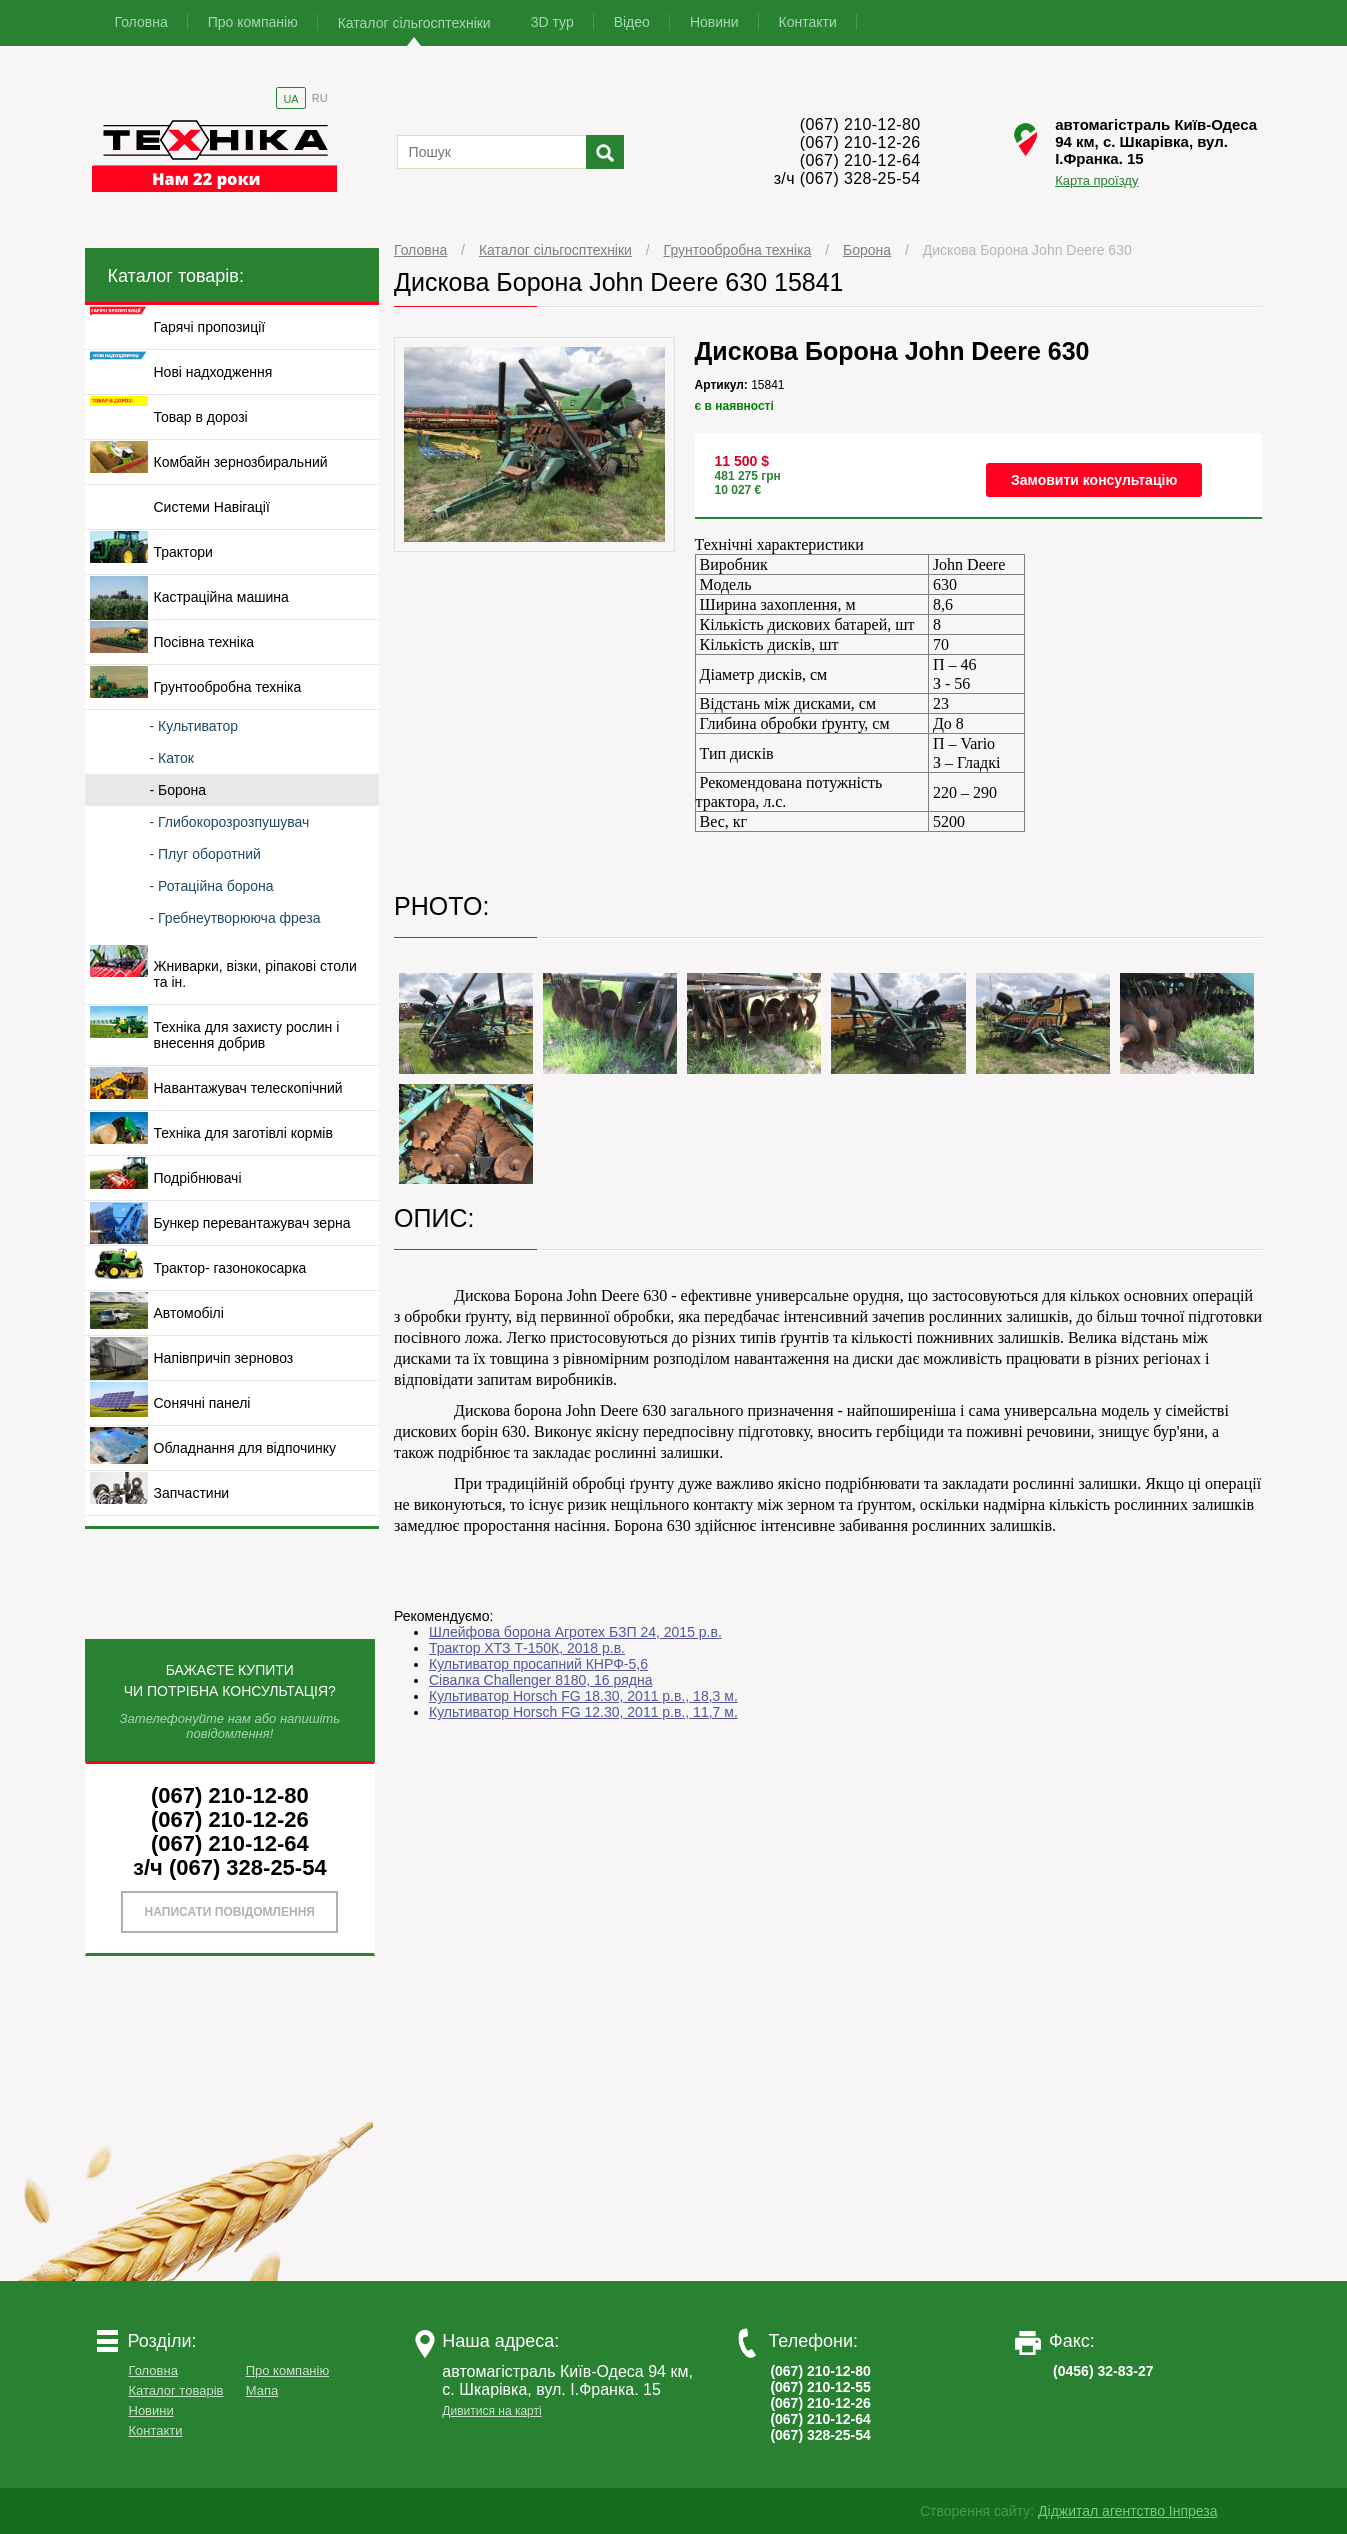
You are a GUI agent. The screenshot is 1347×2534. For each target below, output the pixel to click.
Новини (714, 22)
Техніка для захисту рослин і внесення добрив (247, 1035)
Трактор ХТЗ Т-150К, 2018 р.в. (527, 1648)
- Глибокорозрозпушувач (230, 822)
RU (320, 98)
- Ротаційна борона (212, 886)
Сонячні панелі (202, 1403)
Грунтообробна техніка (738, 250)
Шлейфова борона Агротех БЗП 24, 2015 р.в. (575, 1632)
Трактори (183, 552)
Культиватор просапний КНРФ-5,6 (538, 1664)
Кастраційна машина (221, 597)
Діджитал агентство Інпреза (1127, 2511)
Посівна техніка (204, 642)
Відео (632, 22)
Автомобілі (189, 1313)
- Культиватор (194, 726)
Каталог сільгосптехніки (414, 23)
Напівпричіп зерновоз (224, 1358)
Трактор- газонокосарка (230, 1268)
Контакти (808, 22)
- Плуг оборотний (205, 854)
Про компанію (253, 22)
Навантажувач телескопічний (248, 1088)
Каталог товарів (176, 2390)
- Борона (178, 790)
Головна (141, 22)
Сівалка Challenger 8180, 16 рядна (540, 1680)
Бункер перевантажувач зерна (252, 1223)
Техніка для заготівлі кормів (243, 1133)
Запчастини (192, 1493)
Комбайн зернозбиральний (241, 462)
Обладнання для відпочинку (245, 1448)
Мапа (262, 2390)
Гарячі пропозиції (210, 327)
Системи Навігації (212, 507)
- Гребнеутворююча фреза (235, 918)
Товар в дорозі (201, 417)
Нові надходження (213, 372)
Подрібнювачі (198, 1178)
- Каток (172, 758)
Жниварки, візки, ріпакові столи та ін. (255, 974)
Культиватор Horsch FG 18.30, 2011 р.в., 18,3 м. (583, 1696)
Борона (867, 250)
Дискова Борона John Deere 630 (1027, 250)
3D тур (552, 22)
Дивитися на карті (491, 2411)
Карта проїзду (1096, 180)
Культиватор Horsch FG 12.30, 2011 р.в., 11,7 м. (583, 1712)
